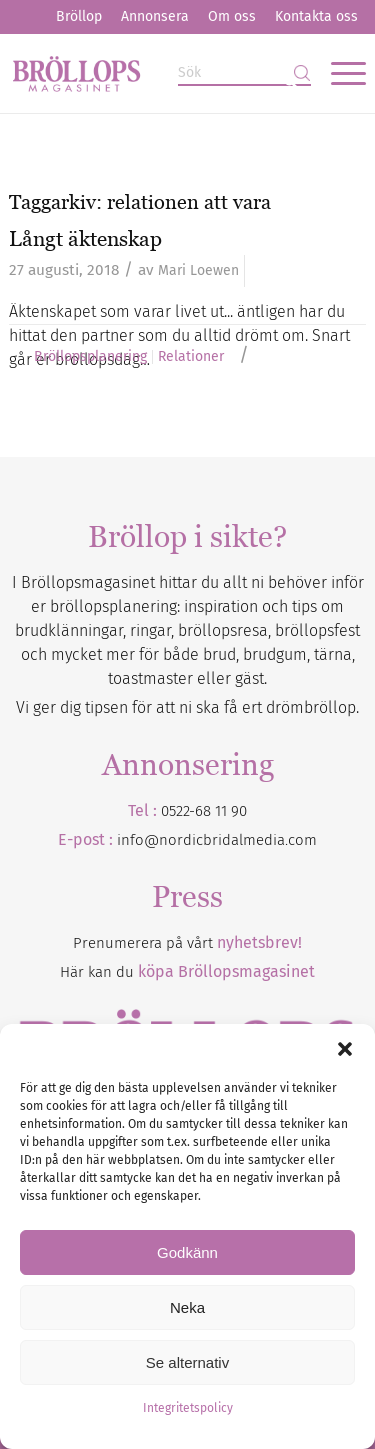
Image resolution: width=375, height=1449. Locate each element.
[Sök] (244, 73)
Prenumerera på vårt (187, 943)
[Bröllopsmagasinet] (151, 73)
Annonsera (155, 16)
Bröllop (79, 16)
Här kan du (187, 972)
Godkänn (187, 1252)
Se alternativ (187, 1362)
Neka (187, 1307)
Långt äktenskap (85, 238)
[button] (345, 1049)
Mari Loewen (198, 270)
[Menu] (338, 73)
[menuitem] (79, 17)
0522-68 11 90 (204, 811)
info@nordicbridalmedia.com (217, 840)
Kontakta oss (316, 16)
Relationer (191, 357)
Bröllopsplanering (90, 357)
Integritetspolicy (188, 1408)
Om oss (232, 16)
